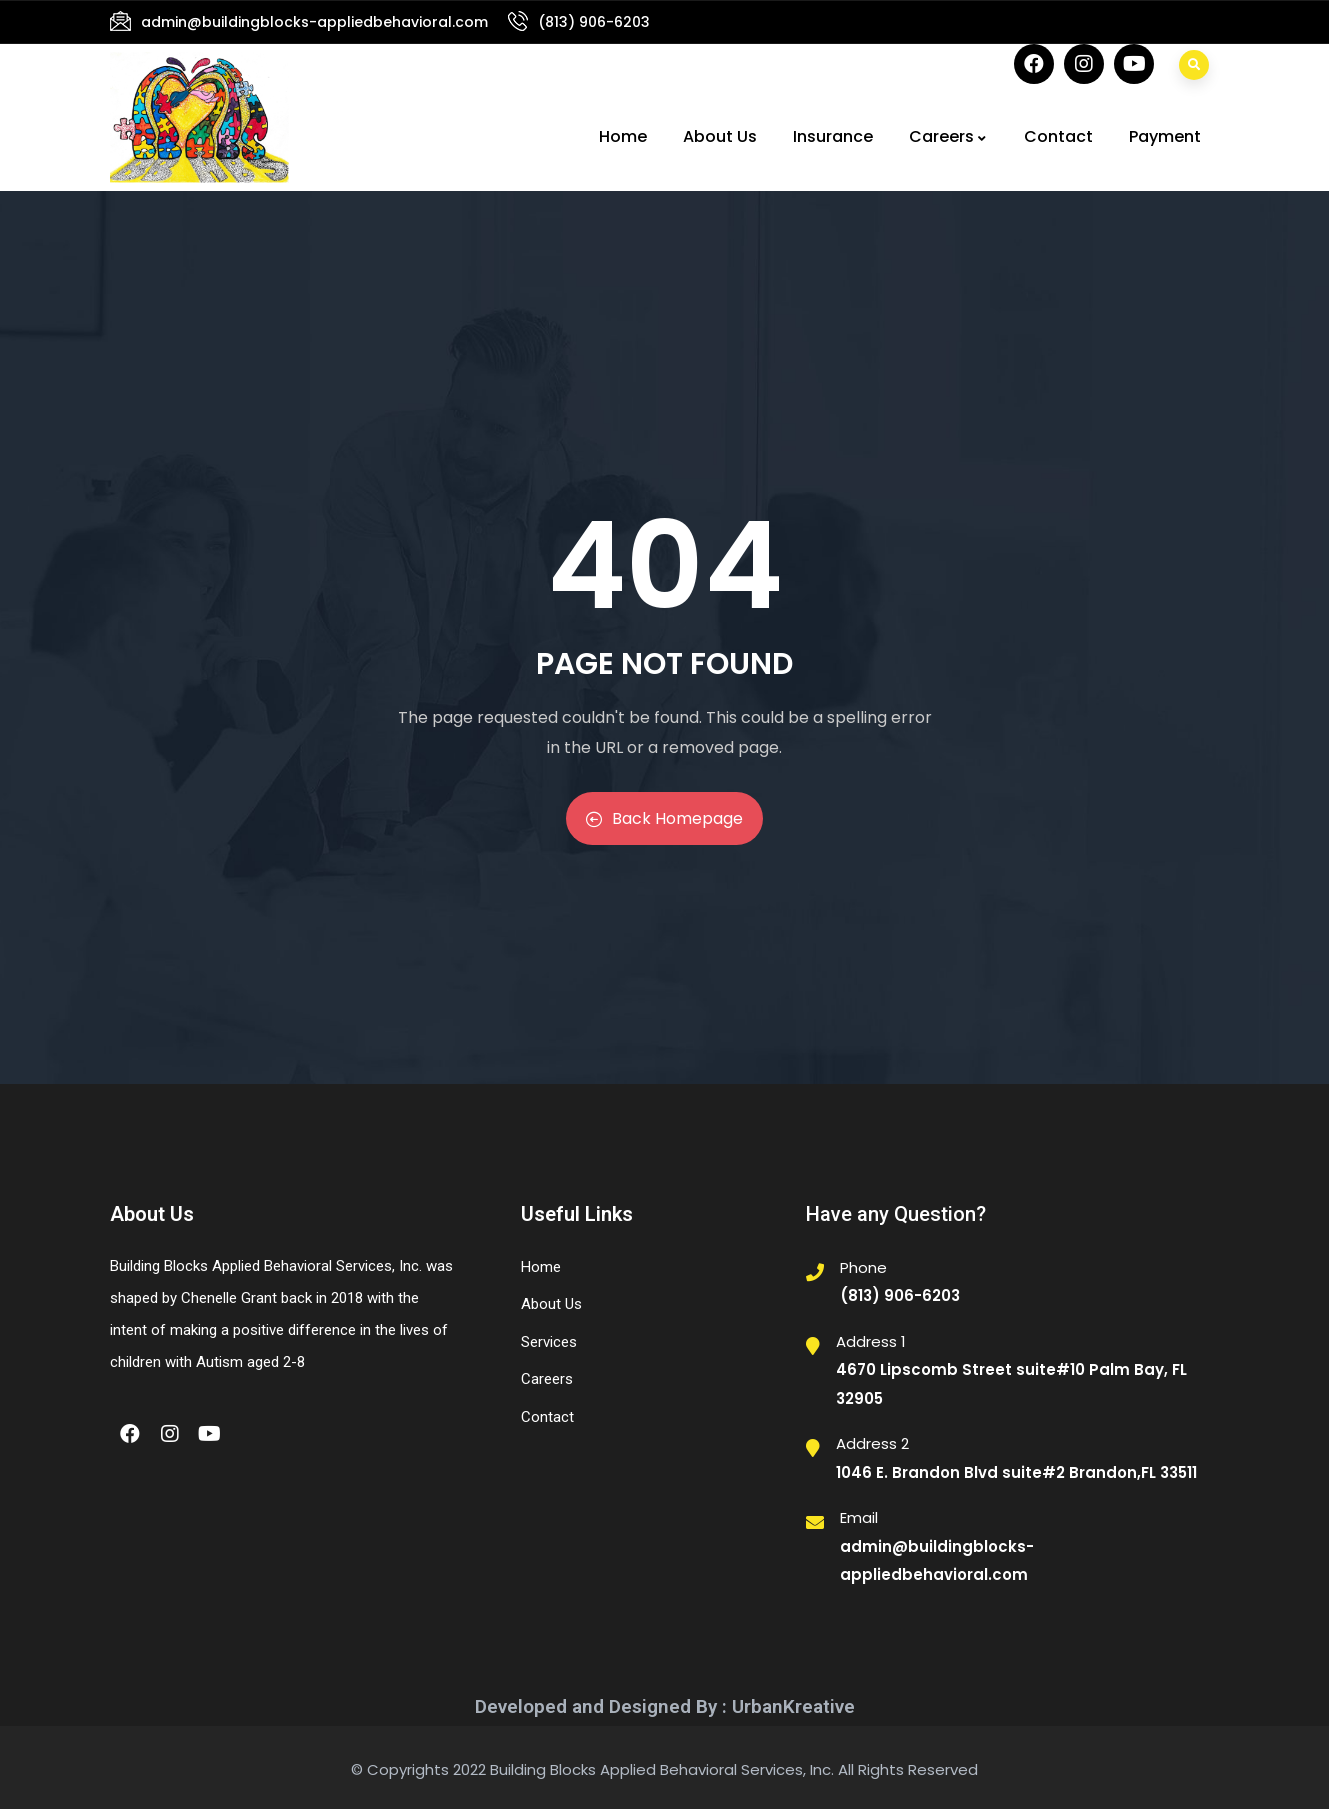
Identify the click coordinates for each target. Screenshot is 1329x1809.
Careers (948, 136)
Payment (1165, 136)
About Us (720, 136)
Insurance (833, 136)
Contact (1058, 136)
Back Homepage (664, 818)
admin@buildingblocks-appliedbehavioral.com (314, 22)
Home (623, 136)
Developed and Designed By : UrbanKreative (665, 1706)
